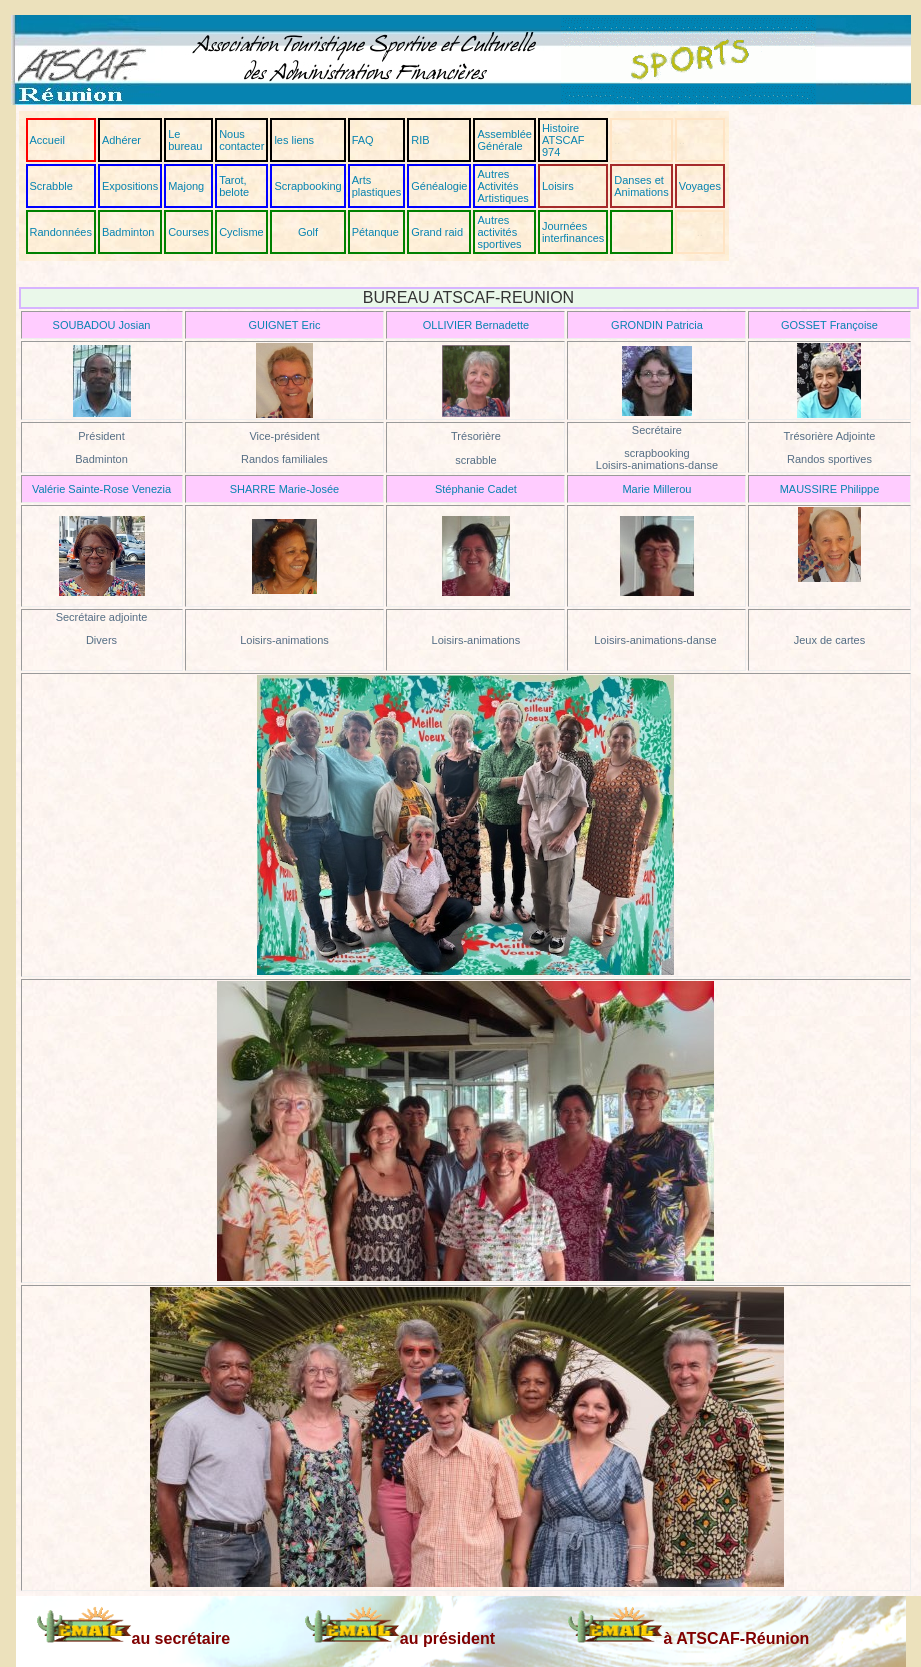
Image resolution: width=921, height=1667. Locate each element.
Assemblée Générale (504, 140)
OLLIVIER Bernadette (476, 325)
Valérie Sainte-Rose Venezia (101, 489)
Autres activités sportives (499, 232)
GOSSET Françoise (829, 325)
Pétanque (375, 232)
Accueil (47, 140)
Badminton (128, 232)
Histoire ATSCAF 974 (563, 140)
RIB (420, 140)
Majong (186, 186)
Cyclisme (241, 232)
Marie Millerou (656, 489)
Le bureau (185, 140)
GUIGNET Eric (284, 325)
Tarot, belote (234, 186)
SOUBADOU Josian (102, 325)
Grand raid (437, 232)
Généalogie (439, 186)
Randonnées (61, 232)
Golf (308, 232)
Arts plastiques (377, 186)
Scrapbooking (307, 186)
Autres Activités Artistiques (502, 186)
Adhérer (121, 140)
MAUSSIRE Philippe (830, 489)
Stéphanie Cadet (476, 489)
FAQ (363, 140)
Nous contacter (241, 140)
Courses (188, 232)
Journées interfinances (573, 232)
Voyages (700, 186)
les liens (294, 140)
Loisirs (558, 186)
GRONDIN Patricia (657, 325)
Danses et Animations (641, 186)
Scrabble (51, 186)
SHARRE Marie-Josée (284, 489)
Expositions (130, 186)
